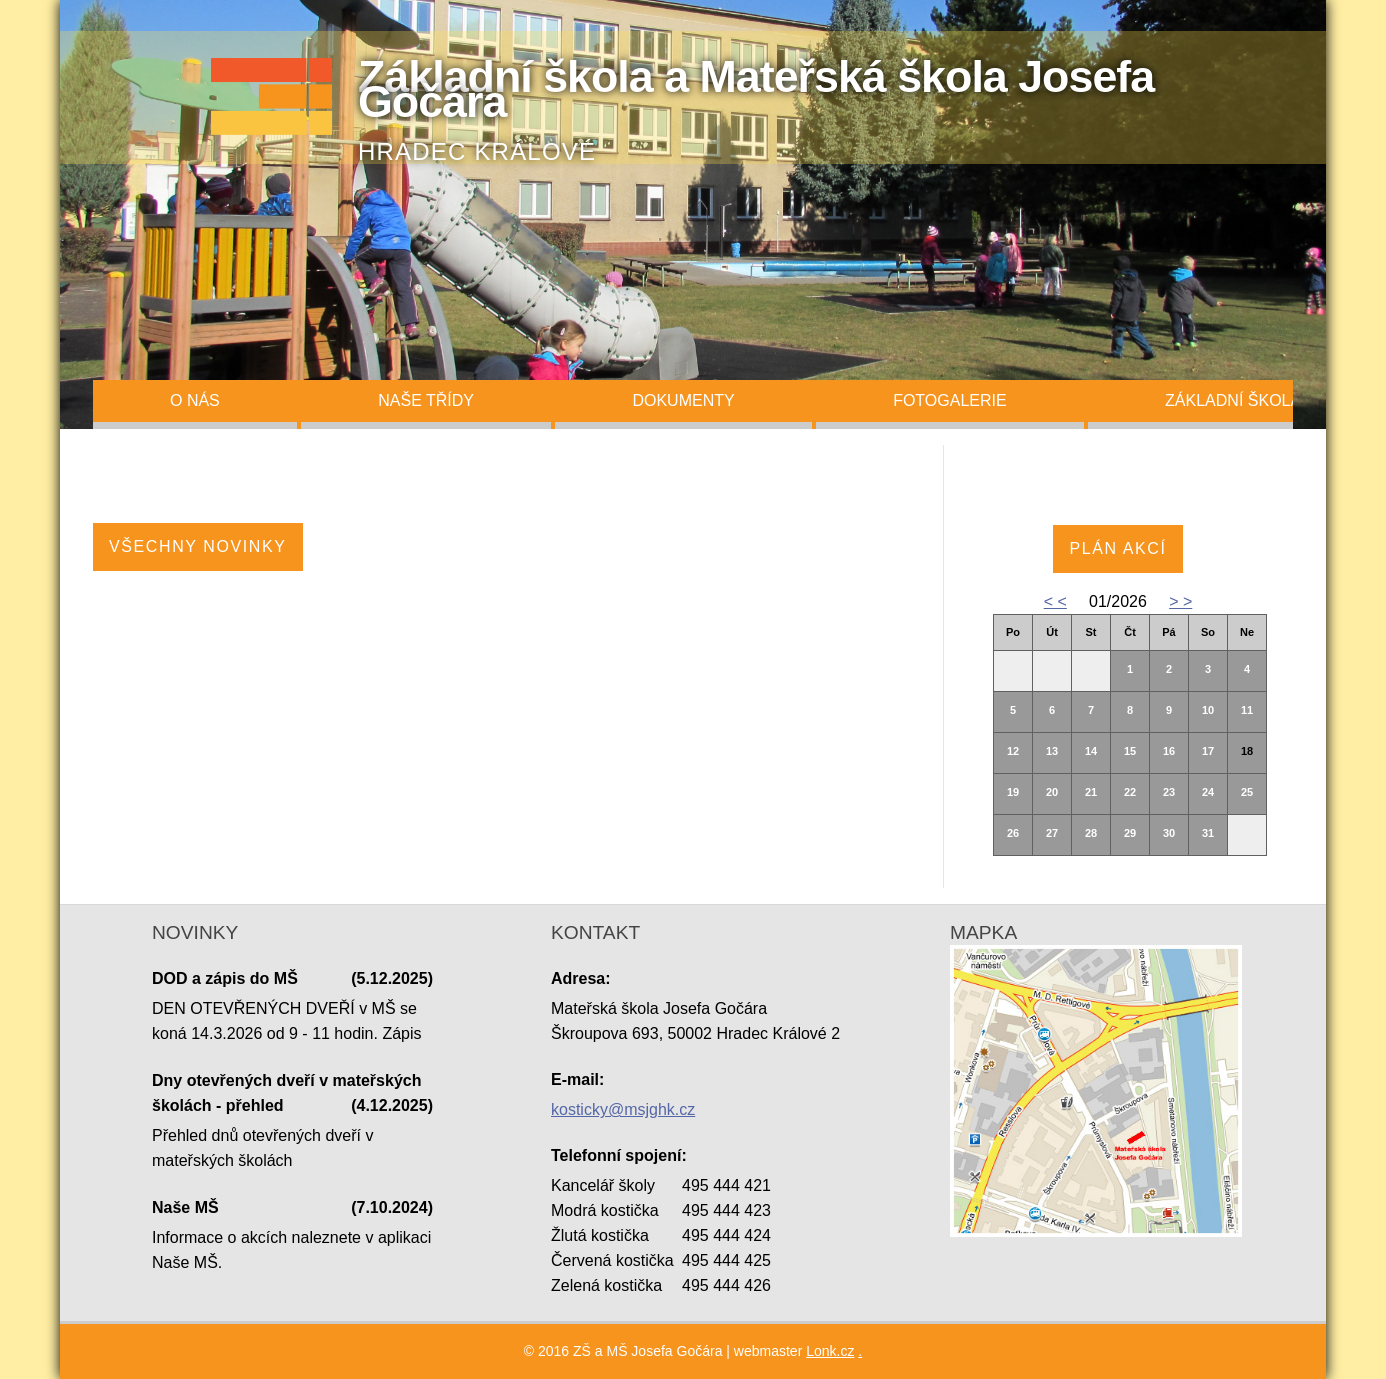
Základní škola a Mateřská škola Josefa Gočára (756, 88)
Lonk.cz (830, 1351)
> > (1180, 601)
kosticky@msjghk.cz (623, 1109)
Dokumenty (683, 400)
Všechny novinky (198, 546)
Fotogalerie (950, 400)
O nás (195, 400)
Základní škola (1233, 400)
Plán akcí (1117, 548)
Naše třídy (426, 400)
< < (1055, 601)
